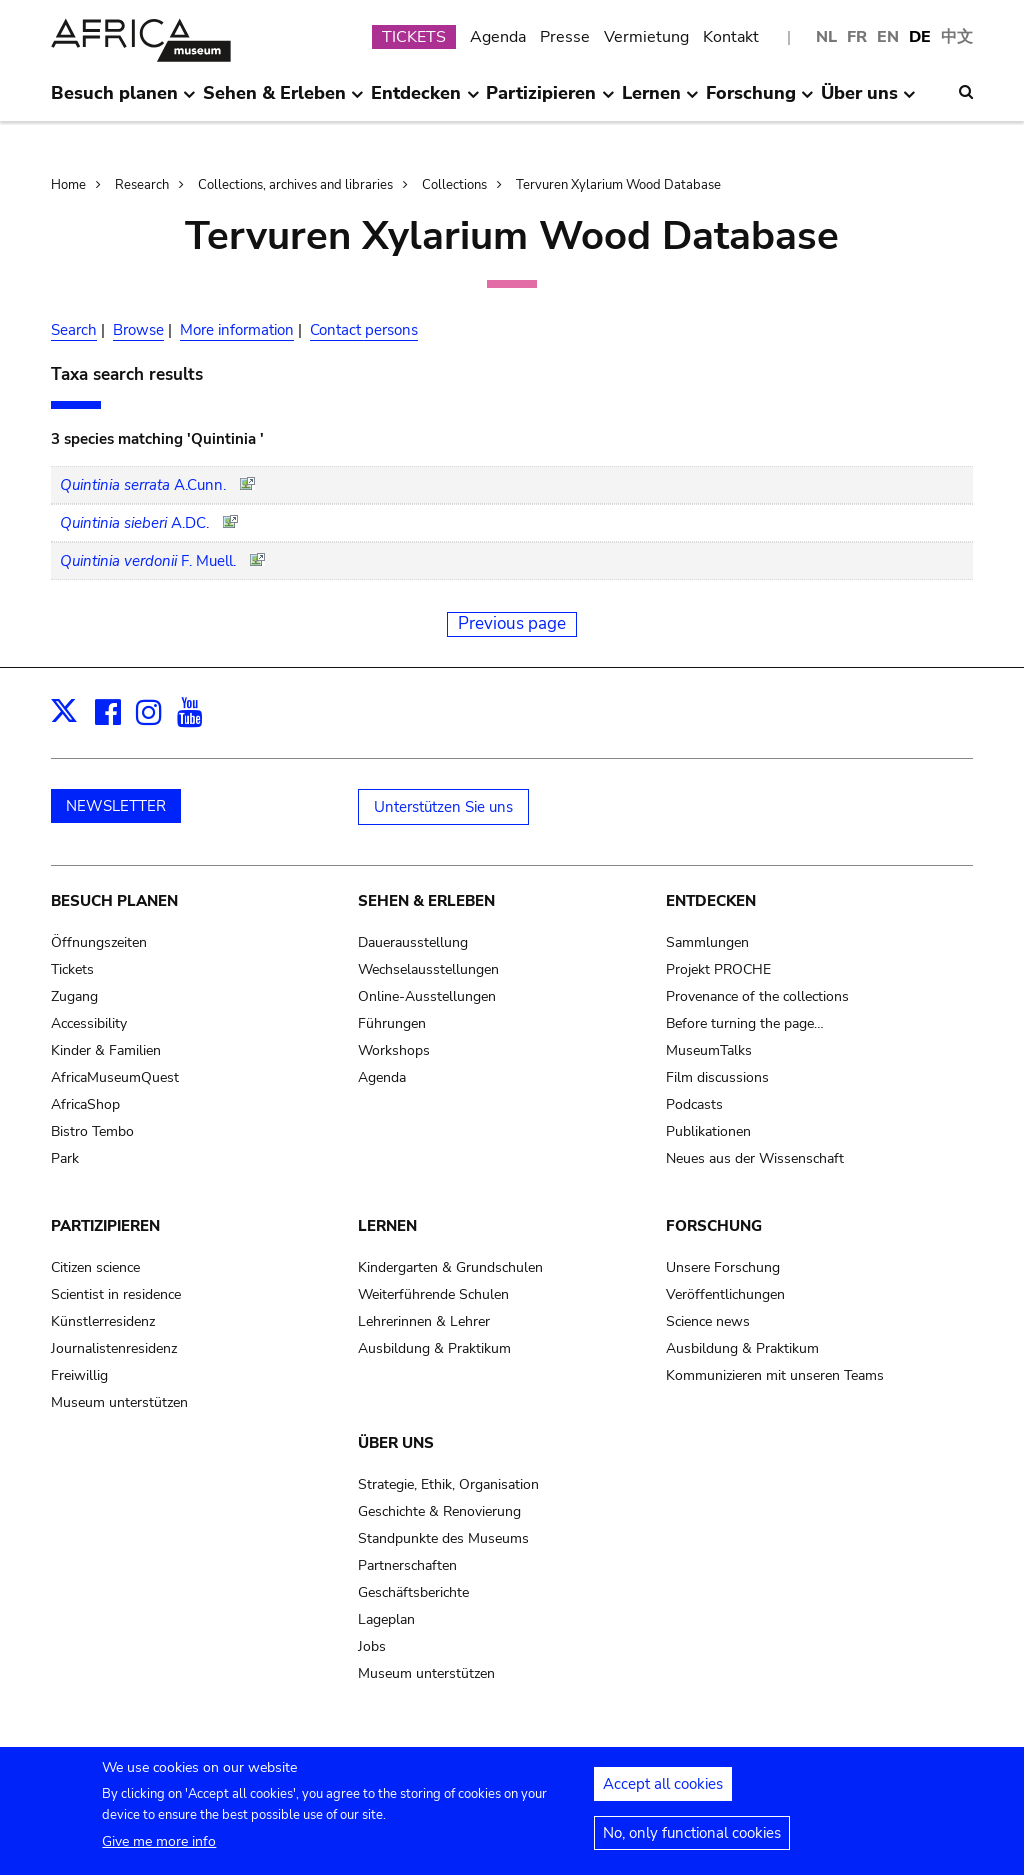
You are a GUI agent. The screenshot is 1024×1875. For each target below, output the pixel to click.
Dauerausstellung (413, 942)
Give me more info (159, 1845)
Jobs (372, 1646)
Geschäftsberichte (413, 1592)
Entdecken (711, 901)
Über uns (396, 1443)
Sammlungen (707, 942)
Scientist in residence (116, 1294)
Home (68, 185)
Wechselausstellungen (428, 969)
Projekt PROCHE (718, 969)
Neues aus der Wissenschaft (755, 1158)
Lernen (387, 1226)
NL (826, 37)
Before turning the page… (745, 1023)
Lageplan (386, 1619)
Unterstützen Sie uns (443, 807)
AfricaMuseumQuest (115, 1077)
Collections (454, 185)
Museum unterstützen (119, 1402)
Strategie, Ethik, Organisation (448, 1484)
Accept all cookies (663, 1788)
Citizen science (95, 1267)
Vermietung (646, 37)
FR (857, 37)
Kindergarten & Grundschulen (450, 1267)
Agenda (498, 37)
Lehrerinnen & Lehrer (424, 1321)
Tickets (72, 969)
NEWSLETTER (116, 806)
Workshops (394, 1050)
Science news (708, 1321)
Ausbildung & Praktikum (434, 1348)
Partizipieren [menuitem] (550, 101)
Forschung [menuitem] (760, 101)
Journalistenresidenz (114, 1348)
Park (65, 1158)
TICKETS (414, 37)
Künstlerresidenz (103, 1321)
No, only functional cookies (692, 1837)
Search (74, 330)
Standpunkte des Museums (443, 1538)
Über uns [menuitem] (868, 101)
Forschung (714, 1226)
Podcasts (694, 1104)
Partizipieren (105, 1226)
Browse (138, 330)
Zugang (74, 996)
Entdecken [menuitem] (425, 101)
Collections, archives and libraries (295, 185)
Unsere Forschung (723, 1267)
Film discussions (717, 1077)
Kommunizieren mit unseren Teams (775, 1375)
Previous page (512, 623)
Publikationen (708, 1131)
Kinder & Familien (106, 1050)
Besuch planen (114, 901)
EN (888, 37)
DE (920, 37)
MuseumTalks (709, 1050)
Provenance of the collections (757, 996)
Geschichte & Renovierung (439, 1511)
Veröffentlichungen (725, 1294)
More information (237, 330)
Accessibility (89, 1023)
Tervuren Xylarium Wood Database (618, 185)
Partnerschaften (407, 1565)
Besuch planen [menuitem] (123, 101)
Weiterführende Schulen (433, 1294)
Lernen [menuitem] (660, 101)
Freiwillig (79, 1375)
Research (142, 185)
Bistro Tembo (92, 1131)
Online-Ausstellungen (427, 996)
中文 (957, 37)
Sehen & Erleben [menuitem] (283, 101)
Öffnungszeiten (99, 942)
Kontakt (731, 37)
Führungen (392, 1023)
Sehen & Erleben (426, 901)
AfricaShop (85, 1104)
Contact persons (364, 330)
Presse (565, 37)
